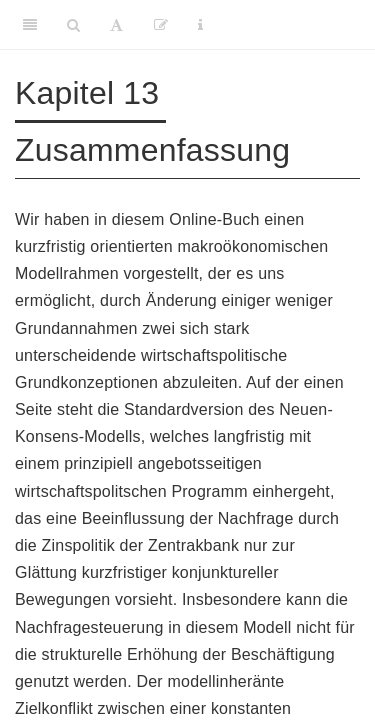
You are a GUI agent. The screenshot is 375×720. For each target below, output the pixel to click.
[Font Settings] (116, 25)
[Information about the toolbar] (200, 25)
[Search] (73, 25)
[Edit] (161, 25)
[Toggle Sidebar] (30, 25)
